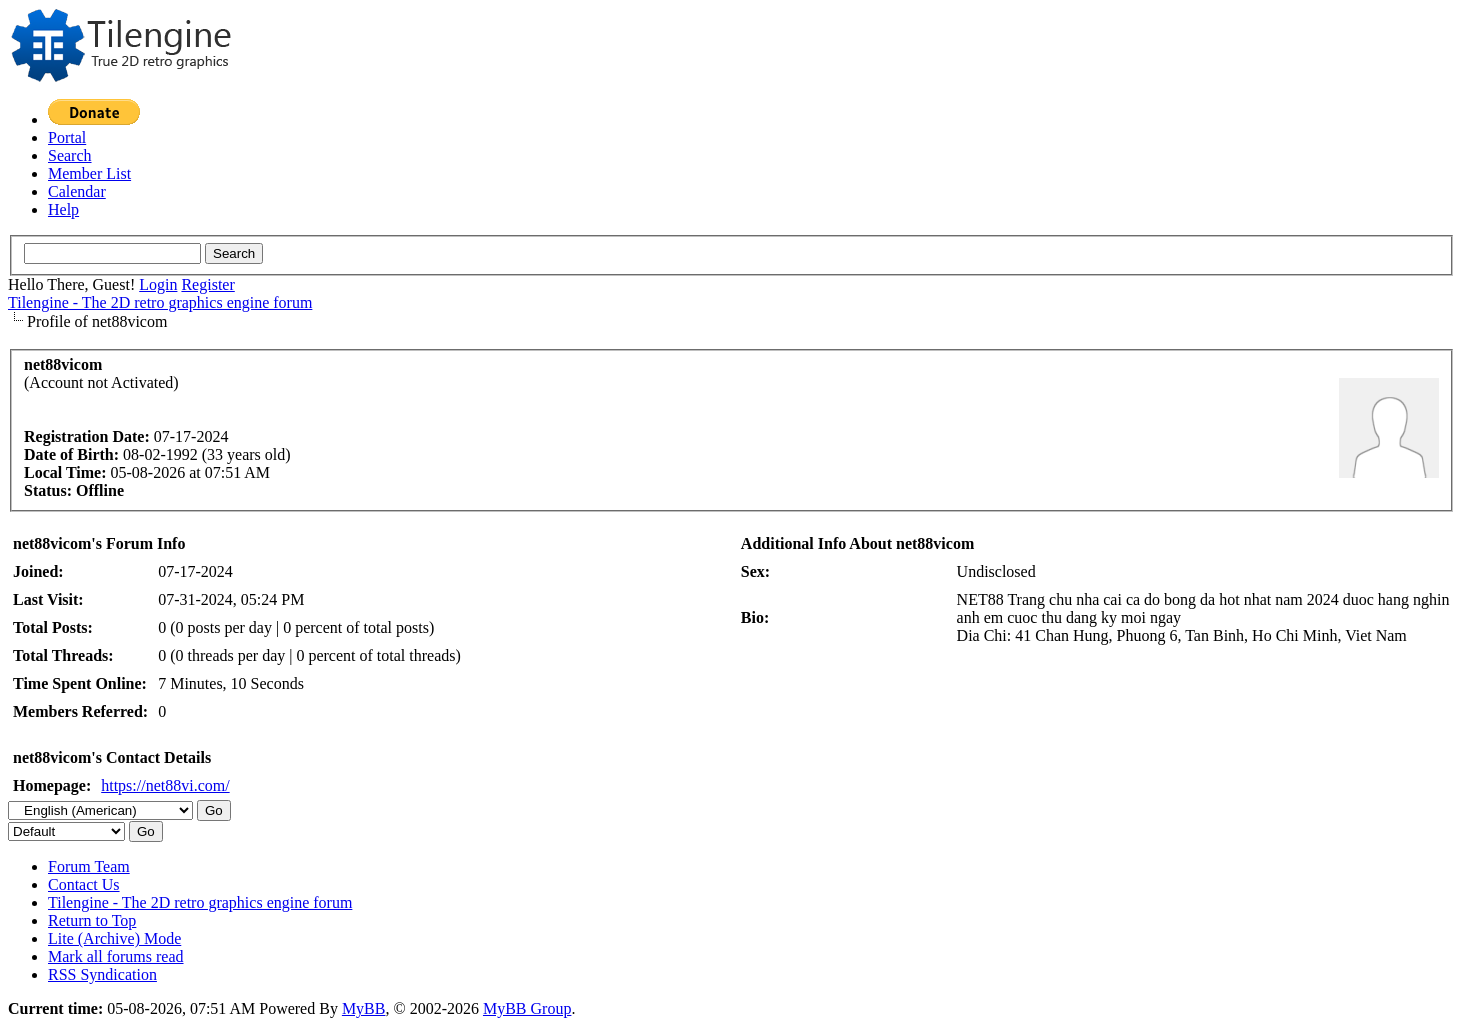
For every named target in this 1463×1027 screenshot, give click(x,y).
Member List (89, 173)
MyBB (364, 1008)
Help (63, 209)
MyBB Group (527, 1008)
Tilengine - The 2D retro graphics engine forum (160, 302)
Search (70, 155)
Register (207, 284)
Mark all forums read (116, 956)
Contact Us (84, 884)
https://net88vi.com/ (165, 785)
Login (158, 284)
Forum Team (89, 866)
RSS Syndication (102, 974)
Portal (67, 137)
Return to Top (92, 920)
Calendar (77, 191)
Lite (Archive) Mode (114, 938)
